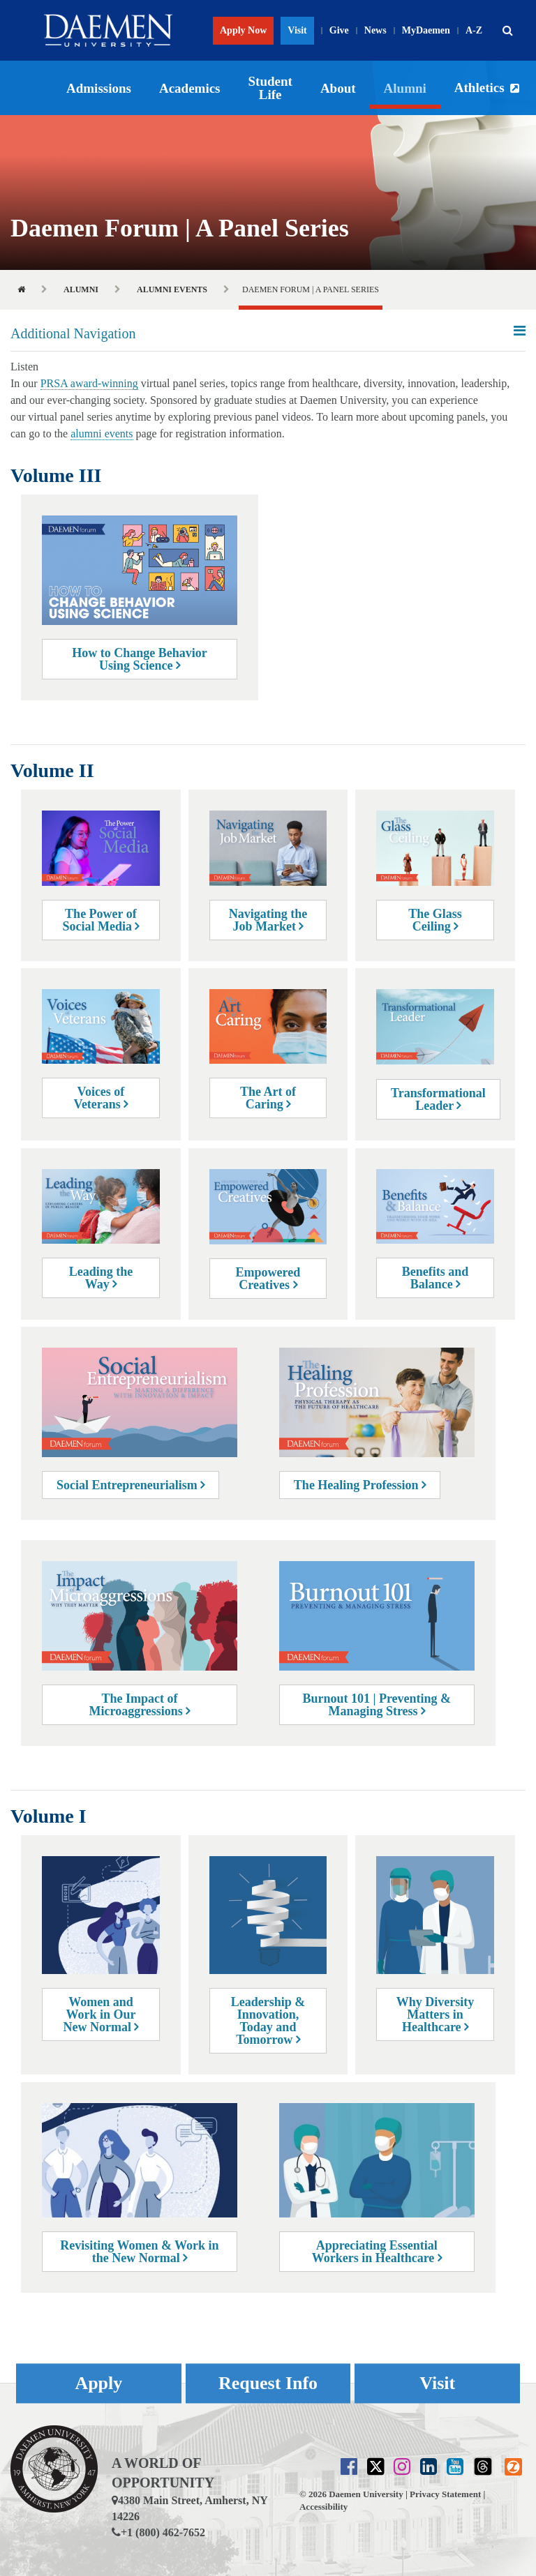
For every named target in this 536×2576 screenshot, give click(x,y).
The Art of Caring (268, 1098)
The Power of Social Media (100, 920)
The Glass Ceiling (435, 920)
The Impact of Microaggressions (140, 1705)
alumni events (101, 433)
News (375, 30)
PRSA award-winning (89, 383)
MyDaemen (426, 30)
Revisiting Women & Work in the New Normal (139, 2251)
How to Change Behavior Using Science (139, 659)
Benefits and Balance (435, 1278)
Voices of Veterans (101, 1098)
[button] (507, 31)
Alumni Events (172, 289)
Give (339, 30)
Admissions (98, 88)
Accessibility (323, 2506)
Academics (190, 88)
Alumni (405, 88)
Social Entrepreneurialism (130, 1485)
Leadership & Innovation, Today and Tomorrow (268, 2021)
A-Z (474, 30)
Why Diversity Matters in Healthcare (435, 2014)
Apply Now (243, 30)
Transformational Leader (438, 1099)
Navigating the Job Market (268, 920)
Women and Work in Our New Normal (100, 2014)
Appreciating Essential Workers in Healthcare (377, 2251)
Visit (297, 30)
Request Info (268, 2383)
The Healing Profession (360, 1485)
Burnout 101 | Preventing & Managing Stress (376, 1705)
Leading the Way (101, 1278)
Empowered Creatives (268, 1278)
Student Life (270, 88)
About (338, 88)
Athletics (479, 87)
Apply (98, 2383)
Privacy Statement (445, 2494)
